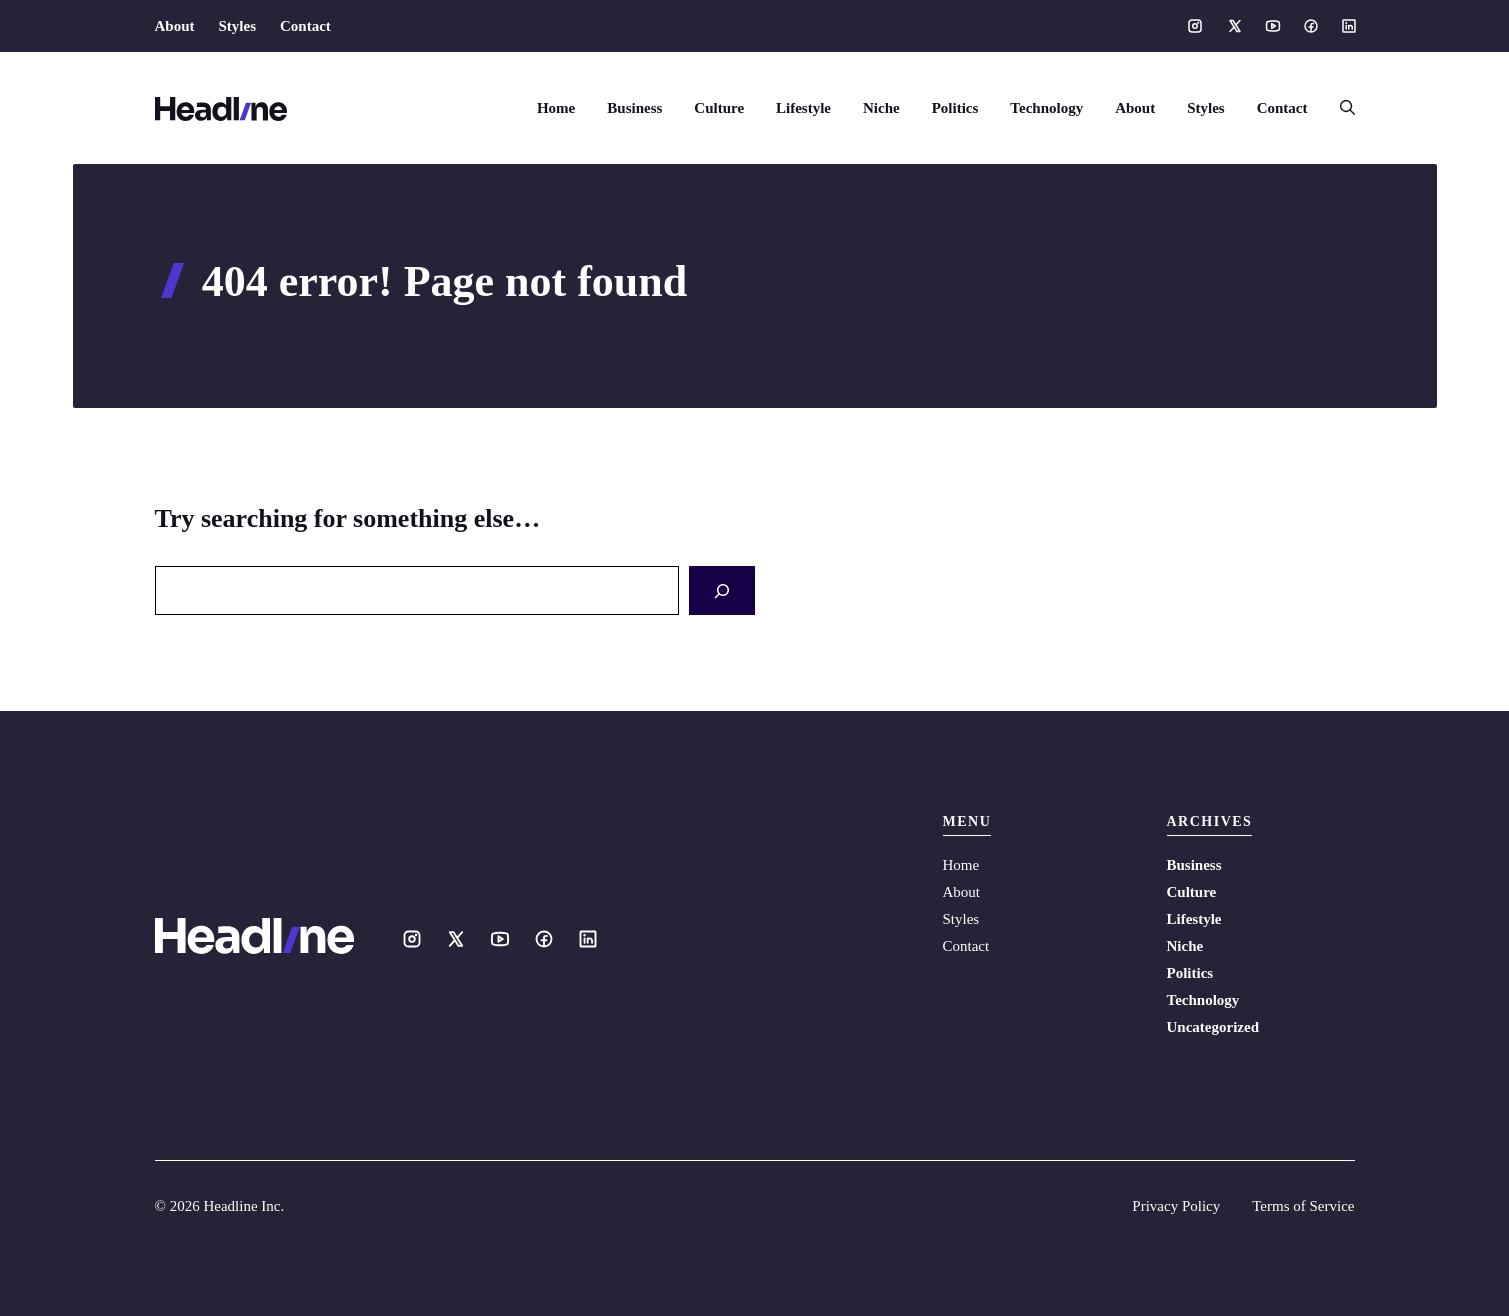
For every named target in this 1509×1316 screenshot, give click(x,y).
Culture (719, 108)
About (175, 26)
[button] (1339, 108)
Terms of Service (1303, 1206)
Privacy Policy (1176, 1206)
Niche (881, 108)
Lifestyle (803, 108)
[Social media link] (1195, 26)
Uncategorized (1213, 1027)
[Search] (722, 590)
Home (556, 108)
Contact (305, 26)
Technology (1046, 108)
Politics (955, 108)
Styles (238, 26)
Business (634, 108)
